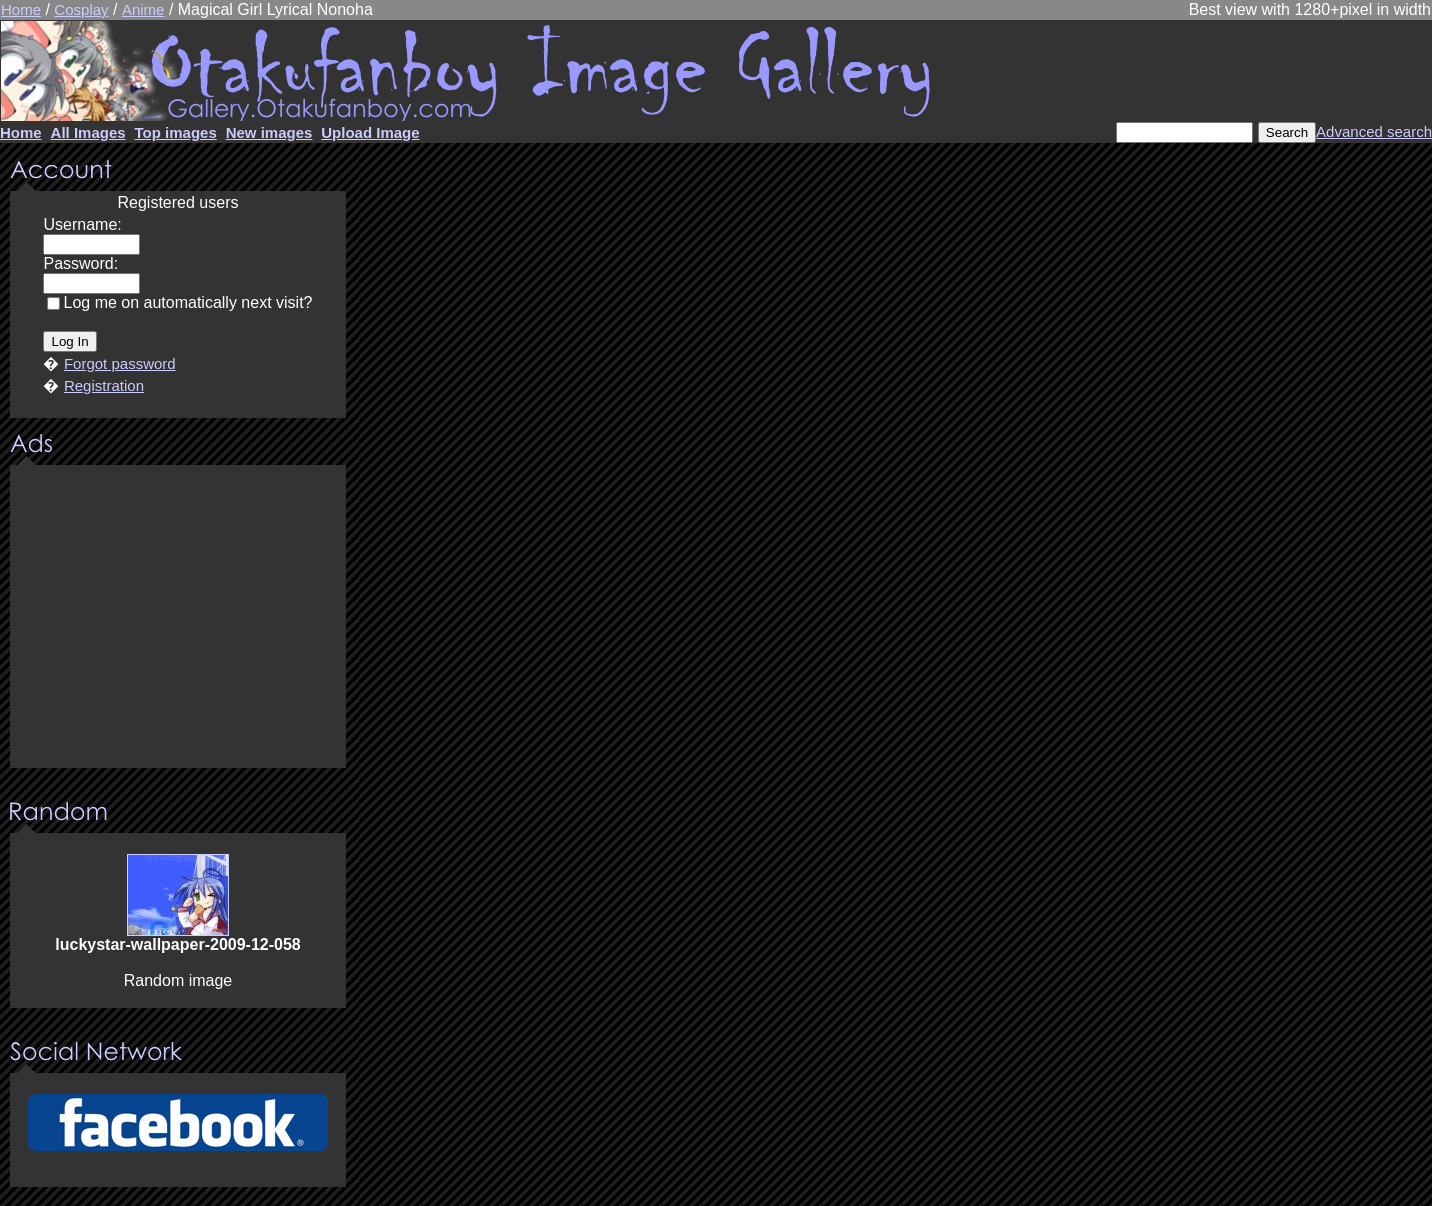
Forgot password (120, 363)
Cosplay (81, 9)
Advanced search (1374, 131)
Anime (143, 9)
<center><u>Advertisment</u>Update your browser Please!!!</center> (178, 618)
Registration (104, 385)
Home (21, 9)
